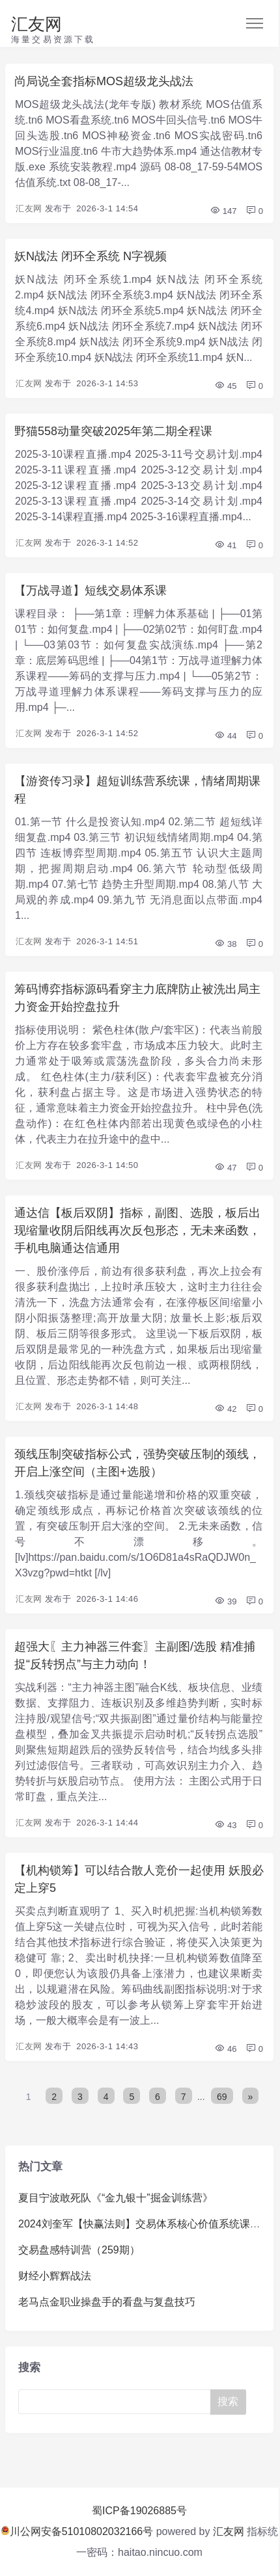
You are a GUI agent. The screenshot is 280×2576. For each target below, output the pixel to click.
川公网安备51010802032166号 (77, 2531)
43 (225, 1825)
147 (223, 211)
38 (225, 944)
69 (222, 2096)
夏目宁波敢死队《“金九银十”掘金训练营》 (115, 2197)
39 (225, 1601)
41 (225, 545)
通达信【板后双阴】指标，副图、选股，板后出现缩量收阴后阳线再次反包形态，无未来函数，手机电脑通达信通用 (137, 1230)
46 (225, 2049)
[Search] (115, 2402)
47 (225, 1168)
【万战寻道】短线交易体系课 (90, 590)
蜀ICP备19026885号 (139, 2510)
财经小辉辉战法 (54, 2275)
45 (225, 386)
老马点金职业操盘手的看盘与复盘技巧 (106, 2301)
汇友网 (36, 24)
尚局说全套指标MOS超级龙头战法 (103, 81)
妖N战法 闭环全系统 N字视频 (90, 256)
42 (225, 1409)
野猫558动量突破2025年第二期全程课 (113, 431)
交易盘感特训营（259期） (79, 2249)
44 (225, 736)
